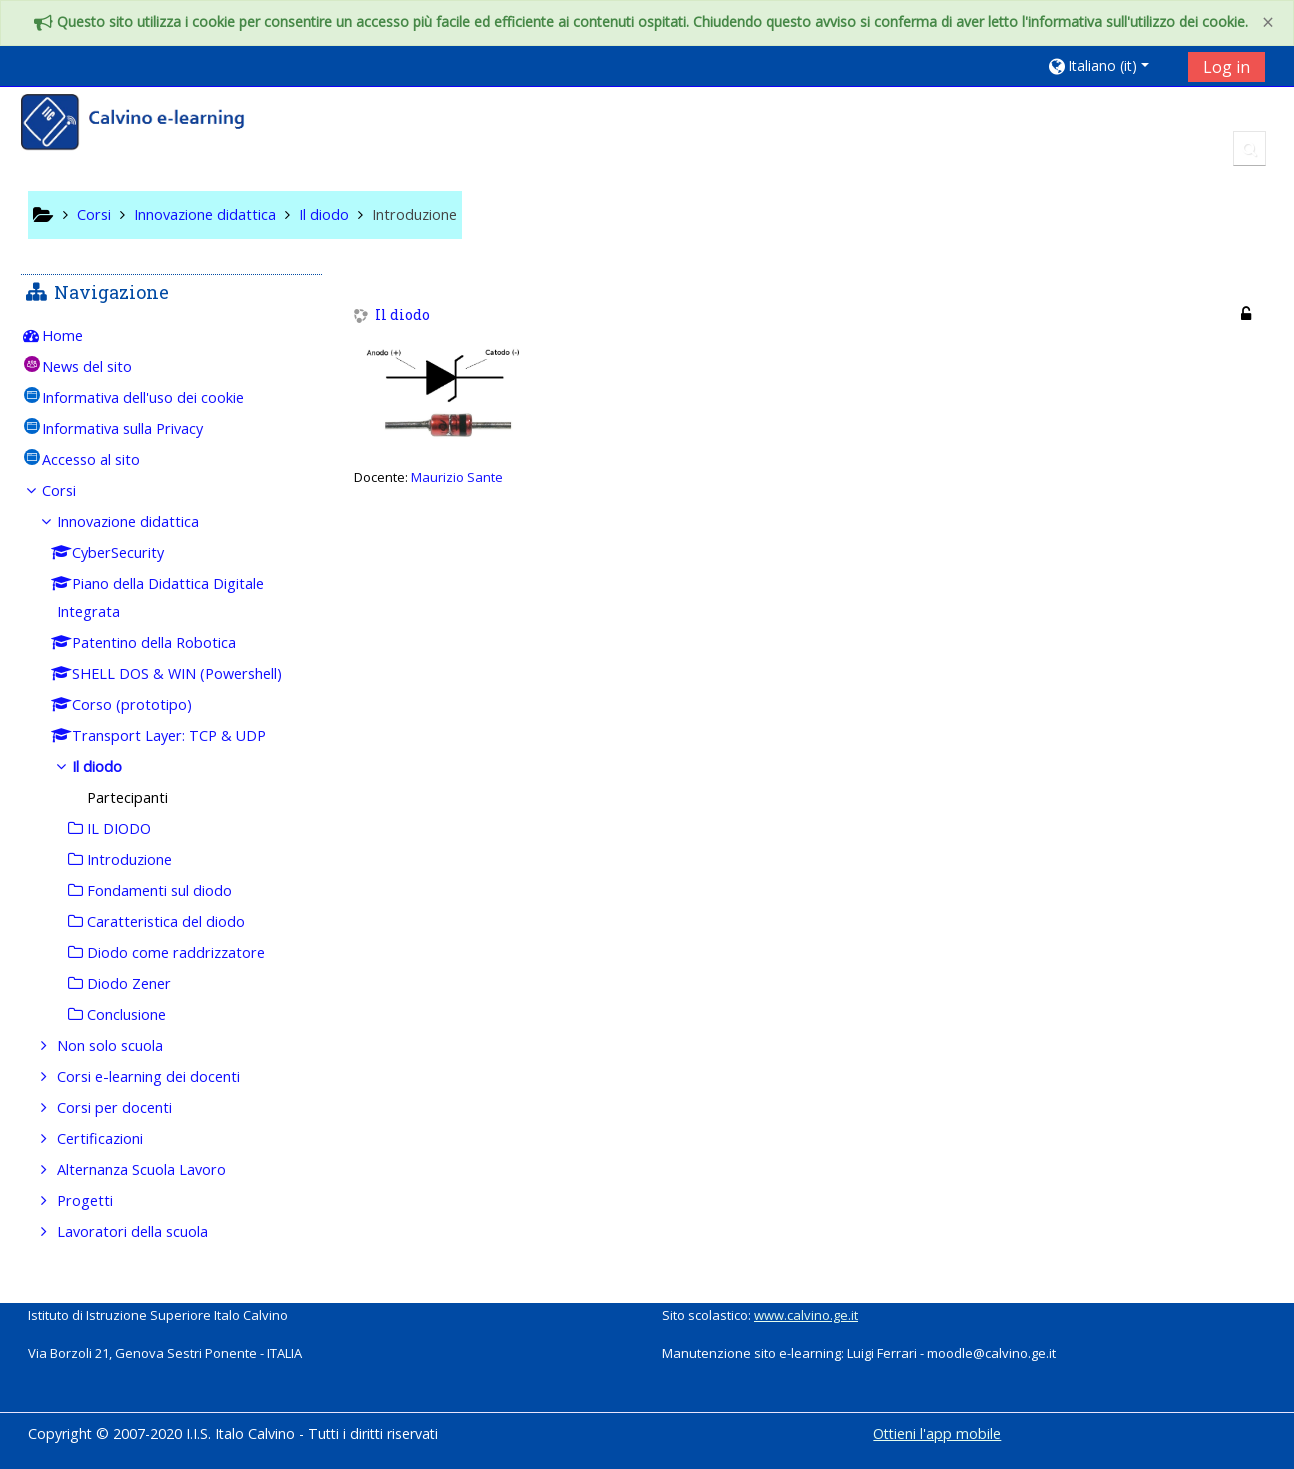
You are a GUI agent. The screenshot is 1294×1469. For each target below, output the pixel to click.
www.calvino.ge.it (806, 1315)
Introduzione (414, 214)
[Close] (1268, 22)
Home (77, 335)
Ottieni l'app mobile (937, 1433)
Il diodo (402, 315)
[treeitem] (172, 336)
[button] (1110, 65)
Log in (1226, 67)
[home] (146, 124)
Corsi (74, 490)
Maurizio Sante (457, 477)
